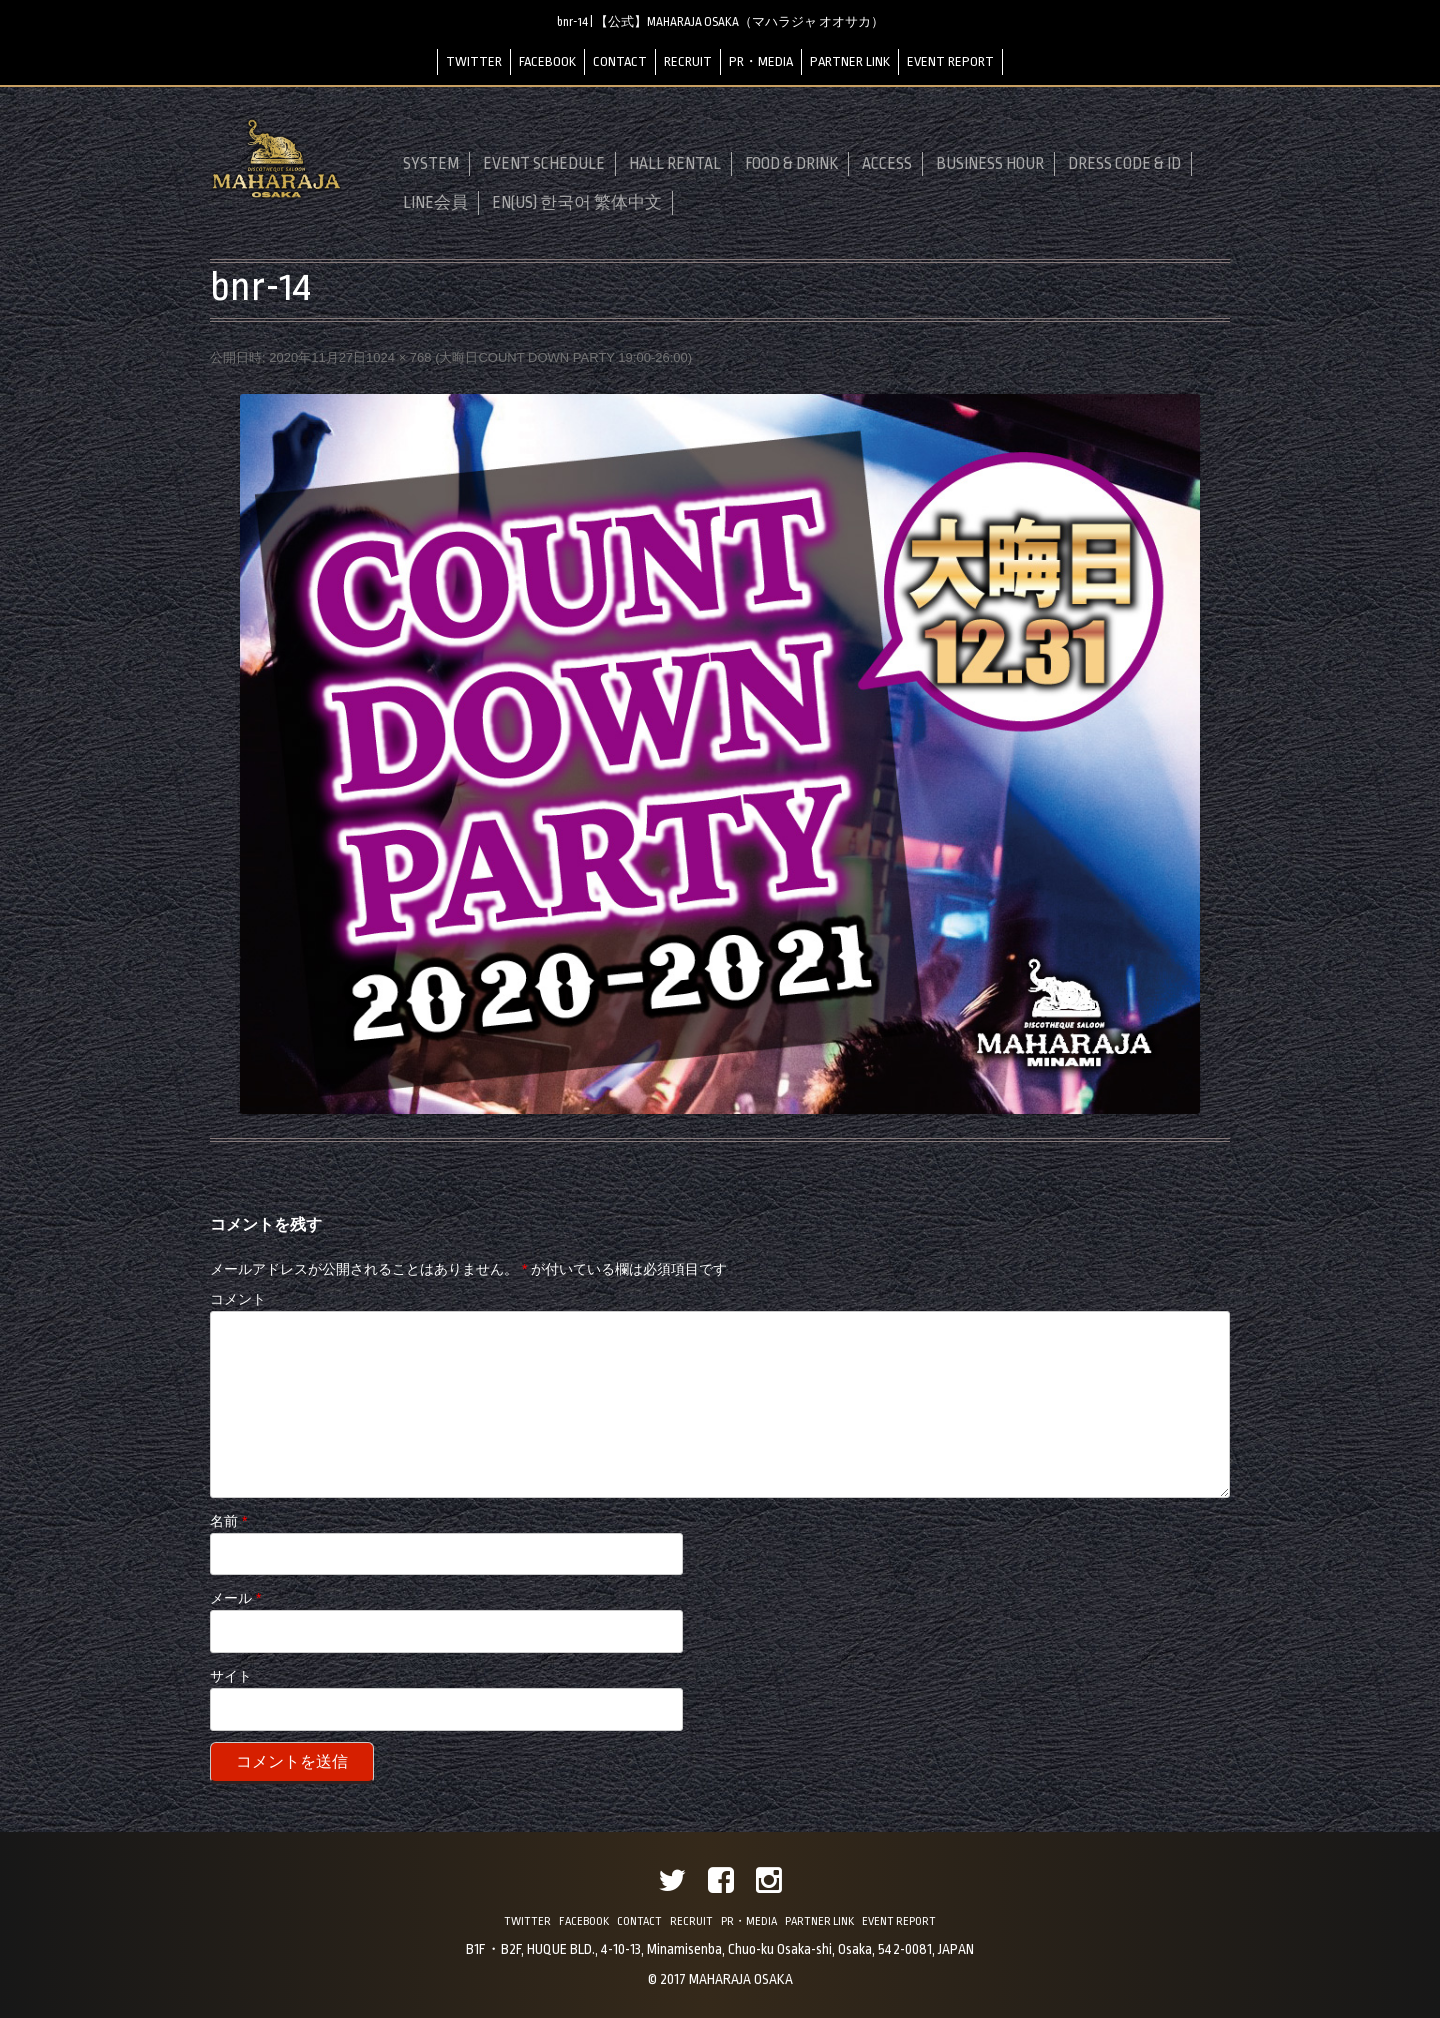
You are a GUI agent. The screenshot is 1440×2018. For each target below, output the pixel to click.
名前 (228, 1521)
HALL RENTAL (675, 164)
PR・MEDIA (761, 61)
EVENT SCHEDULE (544, 164)
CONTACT (620, 61)
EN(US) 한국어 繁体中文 (577, 203)
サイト (231, 1676)
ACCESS (887, 164)
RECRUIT (688, 61)
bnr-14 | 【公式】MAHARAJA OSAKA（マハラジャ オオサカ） (720, 22)
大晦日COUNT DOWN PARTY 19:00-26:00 (563, 357)
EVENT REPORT (950, 61)
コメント (238, 1299)
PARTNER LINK (850, 61)
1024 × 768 (398, 357)
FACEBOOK (547, 61)
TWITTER (474, 61)
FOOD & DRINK (791, 164)
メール (235, 1598)
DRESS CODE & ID (1124, 164)
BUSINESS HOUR (990, 164)
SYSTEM (431, 164)
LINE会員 (435, 203)
